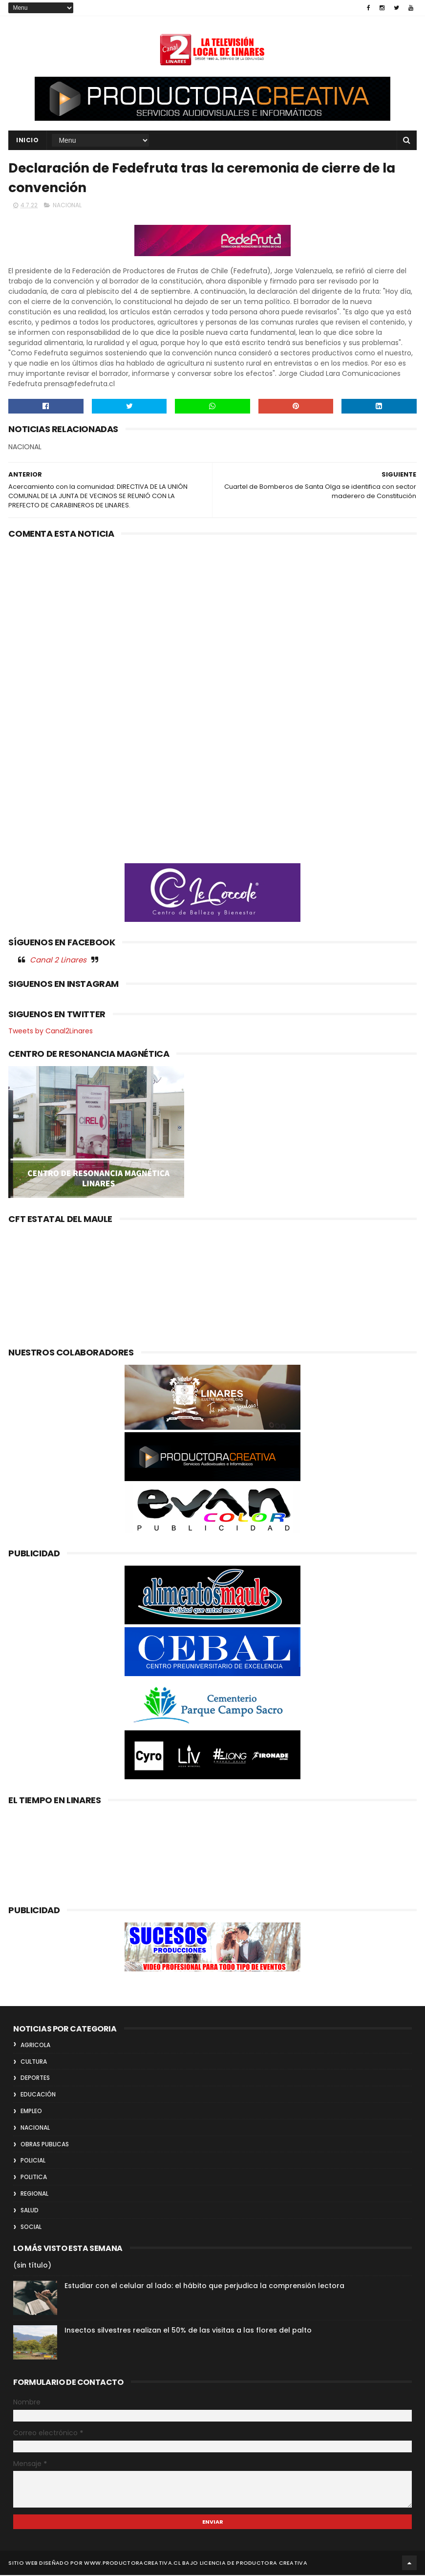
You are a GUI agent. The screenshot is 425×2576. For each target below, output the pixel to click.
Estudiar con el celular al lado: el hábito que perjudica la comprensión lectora (204, 2287)
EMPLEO (31, 2112)
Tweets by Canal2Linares (50, 1032)
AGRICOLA (35, 2046)
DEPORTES (35, 2079)
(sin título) (32, 2266)
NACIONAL (67, 206)
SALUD (30, 2211)
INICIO (27, 140)
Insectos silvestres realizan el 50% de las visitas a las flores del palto (188, 2331)
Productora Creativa (271, 2564)
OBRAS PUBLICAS (45, 2145)
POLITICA (34, 2178)
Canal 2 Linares (58, 961)
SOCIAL (31, 2228)
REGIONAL (34, 2194)
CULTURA (34, 2062)
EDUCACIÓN (38, 2095)
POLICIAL (33, 2162)
